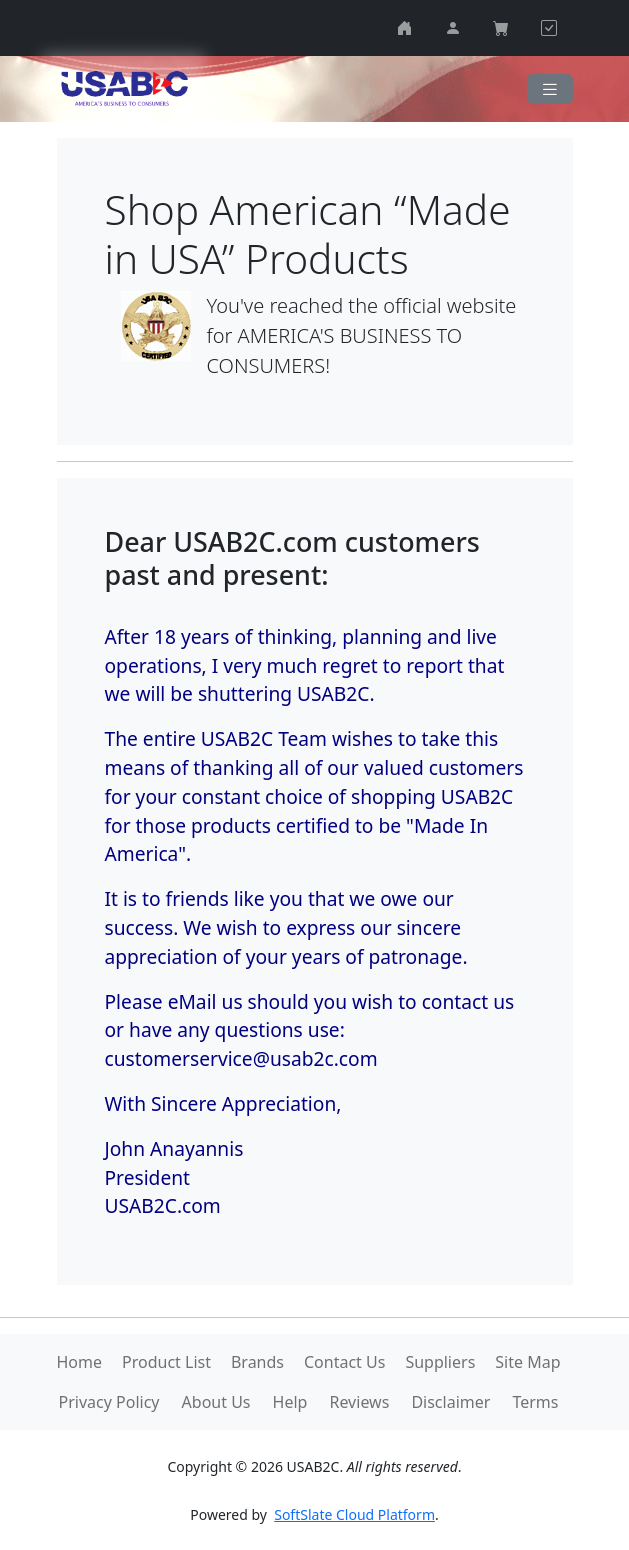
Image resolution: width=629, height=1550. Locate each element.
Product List (166, 1362)
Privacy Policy (109, 1402)
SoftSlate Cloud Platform (354, 1514)
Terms (535, 1402)
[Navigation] (550, 89)
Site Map (527, 1362)
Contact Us (344, 1362)
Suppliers (440, 1362)
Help (290, 1402)
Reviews (359, 1402)
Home (79, 1362)
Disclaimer (450, 1402)
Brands (257, 1362)
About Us (216, 1402)
